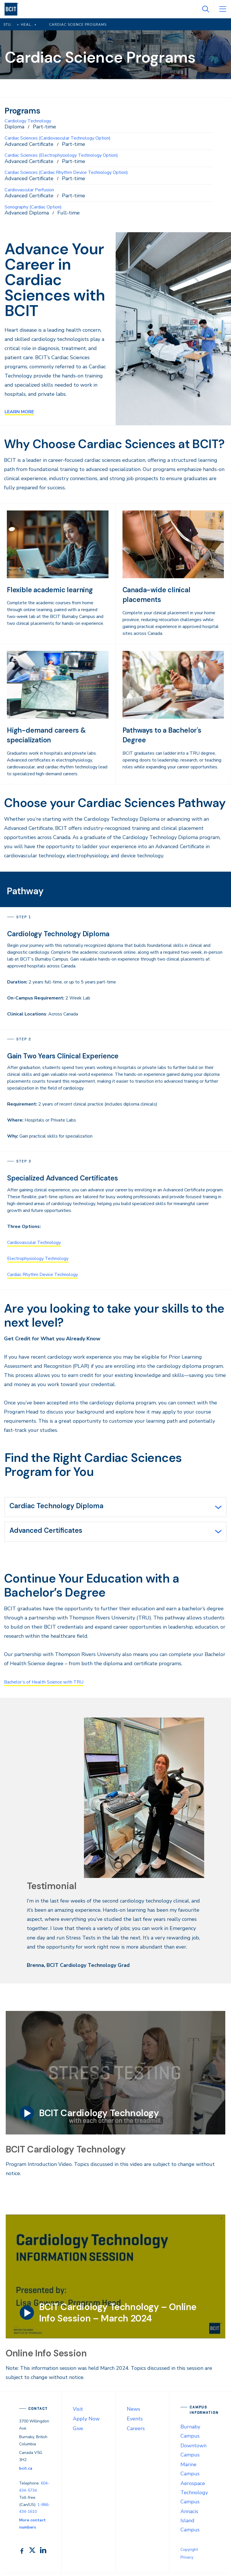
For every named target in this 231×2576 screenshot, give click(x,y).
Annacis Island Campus (190, 2523)
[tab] (115, 1507)
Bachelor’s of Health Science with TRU (49, 1684)
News (133, 2411)
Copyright (189, 2552)
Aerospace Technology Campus (194, 2495)
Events (135, 2421)
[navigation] (14, 9)
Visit (78, 2411)
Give (78, 2431)
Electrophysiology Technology (38, 1258)
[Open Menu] (222, 9)
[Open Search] (205, 9)
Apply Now (86, 2421)
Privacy (186, 2560)
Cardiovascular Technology (34, 1242)
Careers (136, 2431)
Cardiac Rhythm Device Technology (42, 1274)
